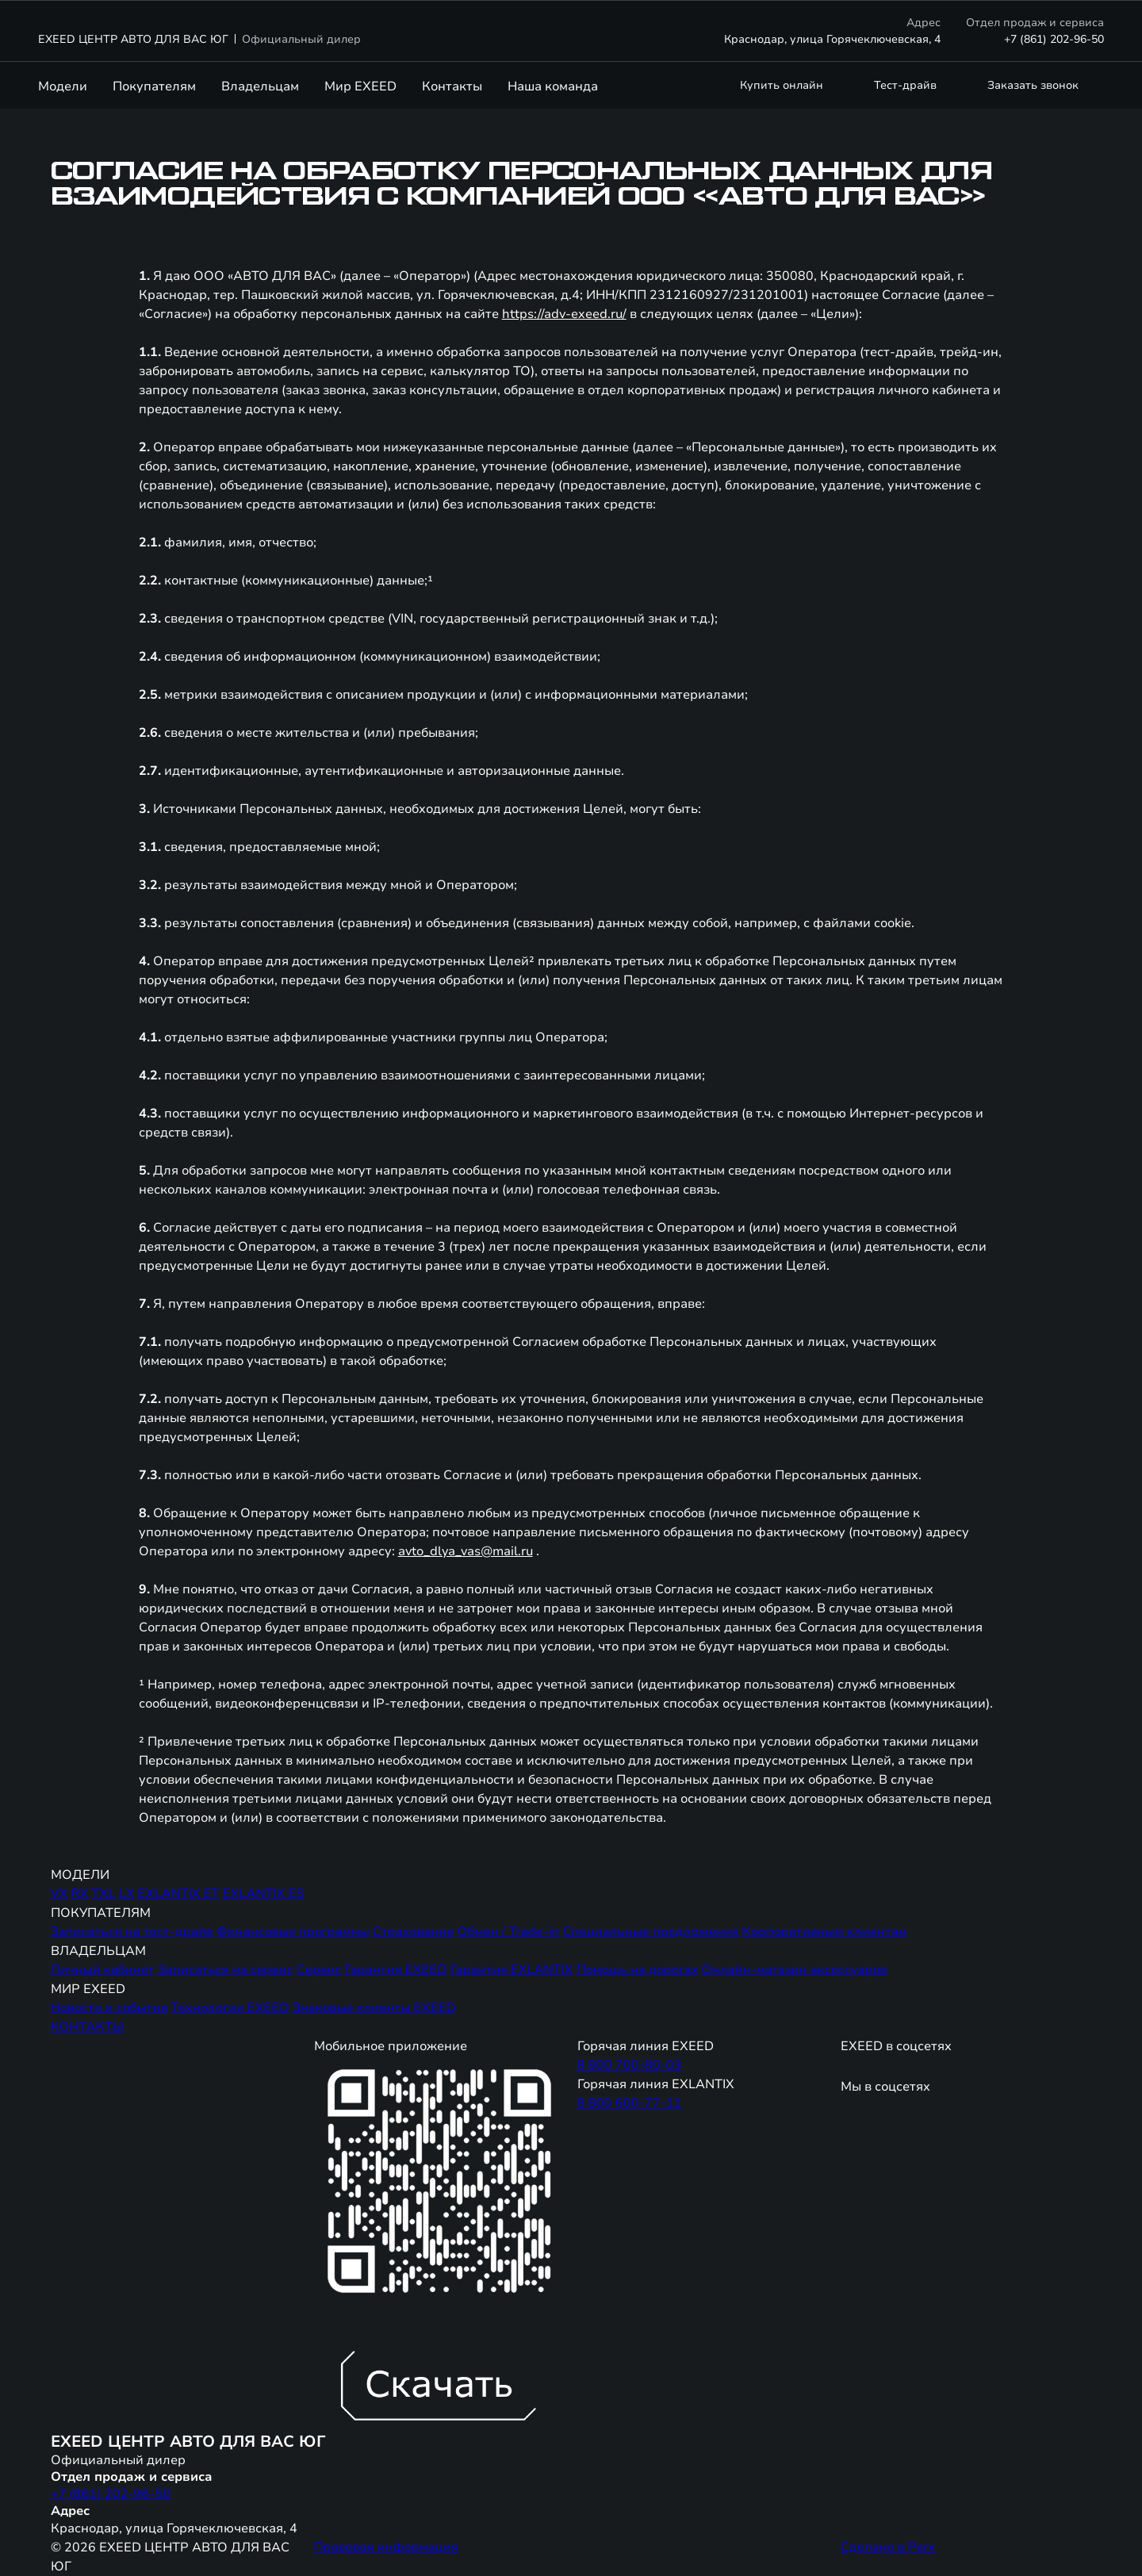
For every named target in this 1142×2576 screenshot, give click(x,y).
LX (127, 1894)
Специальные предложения (651, 1932)
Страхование (413, 1932)
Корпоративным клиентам (824, 1932)
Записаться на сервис (225, 1970)
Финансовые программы (293, 1932)
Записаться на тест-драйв (132, 1932)
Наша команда (553, 86)
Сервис (319, 1970)
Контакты (452, 86)
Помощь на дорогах (638, 1970)
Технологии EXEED (230, 2008)
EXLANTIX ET (179, 1894)
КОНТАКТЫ (87, 2027)
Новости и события (109, 2008)
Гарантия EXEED (396, 1970)
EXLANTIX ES (264, 1894)
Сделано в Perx (888, 2547)
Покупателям (154, 86)
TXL (104, 1894)
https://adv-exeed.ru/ (564, 314)
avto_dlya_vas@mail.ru (465, 1551)
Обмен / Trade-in (509, 1932)
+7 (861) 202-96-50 (1054, 39)
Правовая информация (386, 2547)
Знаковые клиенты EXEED (374, 2008)
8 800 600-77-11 (629, 2103)
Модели (62, 86)
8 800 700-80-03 (629, 2065)
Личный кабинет (103, 1970)
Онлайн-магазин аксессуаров (794, 1970)
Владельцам (260, 86)
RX (80, 1894)
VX (59, 1894)
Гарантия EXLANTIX (511, 1970)
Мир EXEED (360, 86)
